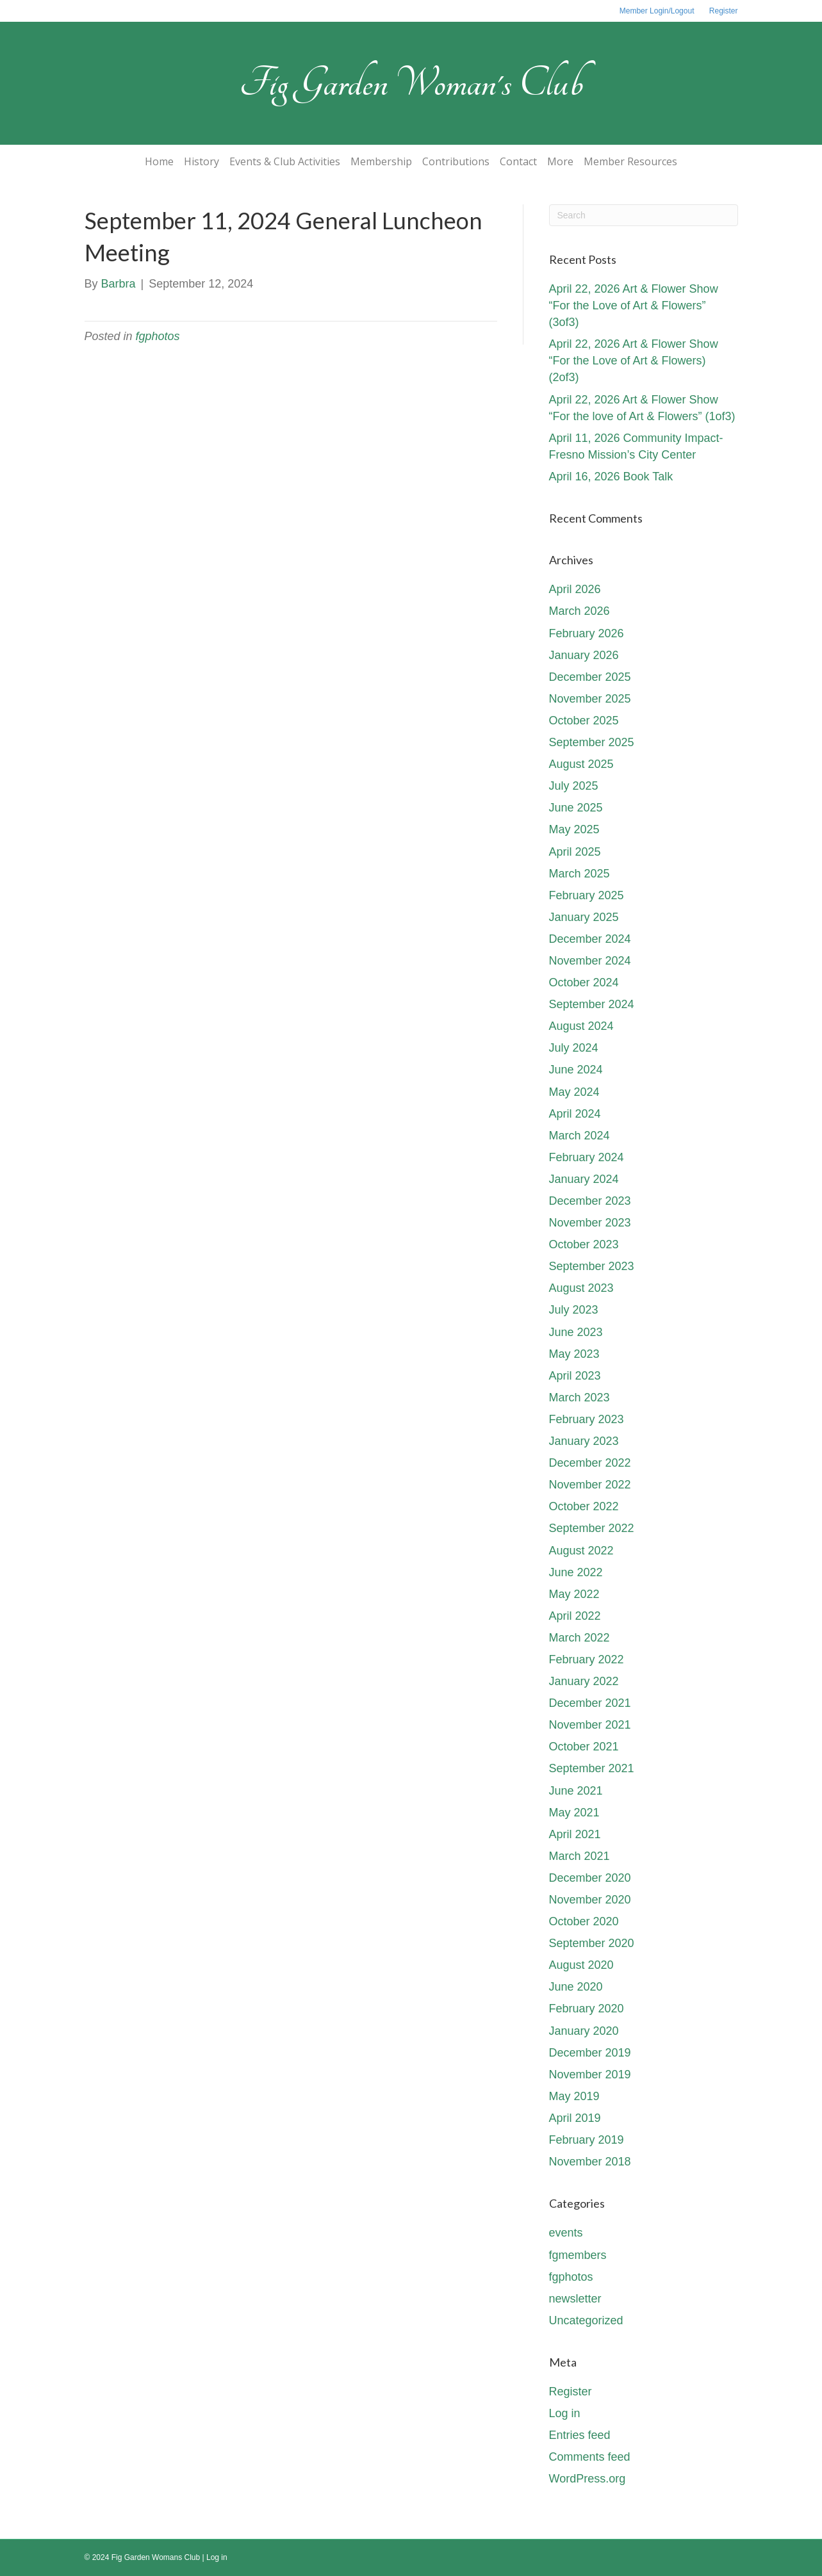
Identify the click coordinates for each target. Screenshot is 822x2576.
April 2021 (575, 1834)
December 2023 (590, 1200)
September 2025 (591, 742)
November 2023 (590, 1222)
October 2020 (584, 1921)
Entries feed (580, 2435)
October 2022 (584, 1506)
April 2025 (575, 851)
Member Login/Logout (657, 10)
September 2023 (591, 1266)
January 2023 (584, 1441)
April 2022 (575, 1616)
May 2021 (574, 1812)
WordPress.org (587, 2478)
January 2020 (584, 2031)
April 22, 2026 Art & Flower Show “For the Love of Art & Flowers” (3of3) (633, 305)
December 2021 (590, 1703)
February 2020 (586, 2008)
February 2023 (586, 1419)
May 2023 (574, 1354)
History (201, 161)
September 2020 (591, 1943)
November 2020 (590, 1899)
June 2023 (576, 1332)
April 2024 (575, 1113)
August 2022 (581, 1550)
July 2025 (573, 785)
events (566, 2232)
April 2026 (575, 589)
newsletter (575, 2298)
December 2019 (590, 2052)
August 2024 (581, 1026)
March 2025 (579, 873)
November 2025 (590, 698)
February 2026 (586, 633)
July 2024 (573, 1047)
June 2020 (576, 1986)
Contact (518, 161)
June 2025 (576, 807)
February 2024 (586, 1157)
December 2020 (590, 1877)
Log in (564, 2413)
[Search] (643, 215)
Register (723, 10)
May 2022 (574, 1594)
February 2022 (586, 1659)
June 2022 (576, 1572)
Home (159, 161)
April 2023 (575, 1375)
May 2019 (574, 2096)
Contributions (455, 161)
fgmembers (578, 2255)
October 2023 (584, 1244)
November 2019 (590, 2074)
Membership (381, 161)
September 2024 (591, 1004)
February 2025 (586, 895)
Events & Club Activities (284, 161)
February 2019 (586, 2139)
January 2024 (584, 1179)
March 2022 (579, 1637)
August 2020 (581, 1965)
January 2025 (584, 917)
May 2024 (574, 1092)
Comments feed (589, 2456)
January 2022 (584, 1681)
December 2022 (590, 1462)
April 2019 (575, 2118)
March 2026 (579, 611)
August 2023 (581, 1288)
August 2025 (581, 764)
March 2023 (579, 1397)
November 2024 (590, 960)
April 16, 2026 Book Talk (611, 476)
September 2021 (591, 1768)
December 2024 (590, 939)
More (560, 161)
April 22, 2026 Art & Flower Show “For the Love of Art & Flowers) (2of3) (633, 361)
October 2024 (584, 982)
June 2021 (576, 1790)
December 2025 (590, 677)
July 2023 (573, 1309)
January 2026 (584, 655)
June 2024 (576, 1069)
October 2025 (584, 720)
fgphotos (158, 336)
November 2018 (590, 2161)
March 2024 (579, 1135)
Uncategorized (586, 2320)
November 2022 (590, 1484)
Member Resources (630, 161)
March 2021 (579, 1856)
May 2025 (574, 829)
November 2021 (590, 1724)
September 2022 (591, 1528)
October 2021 (584, 1746)
